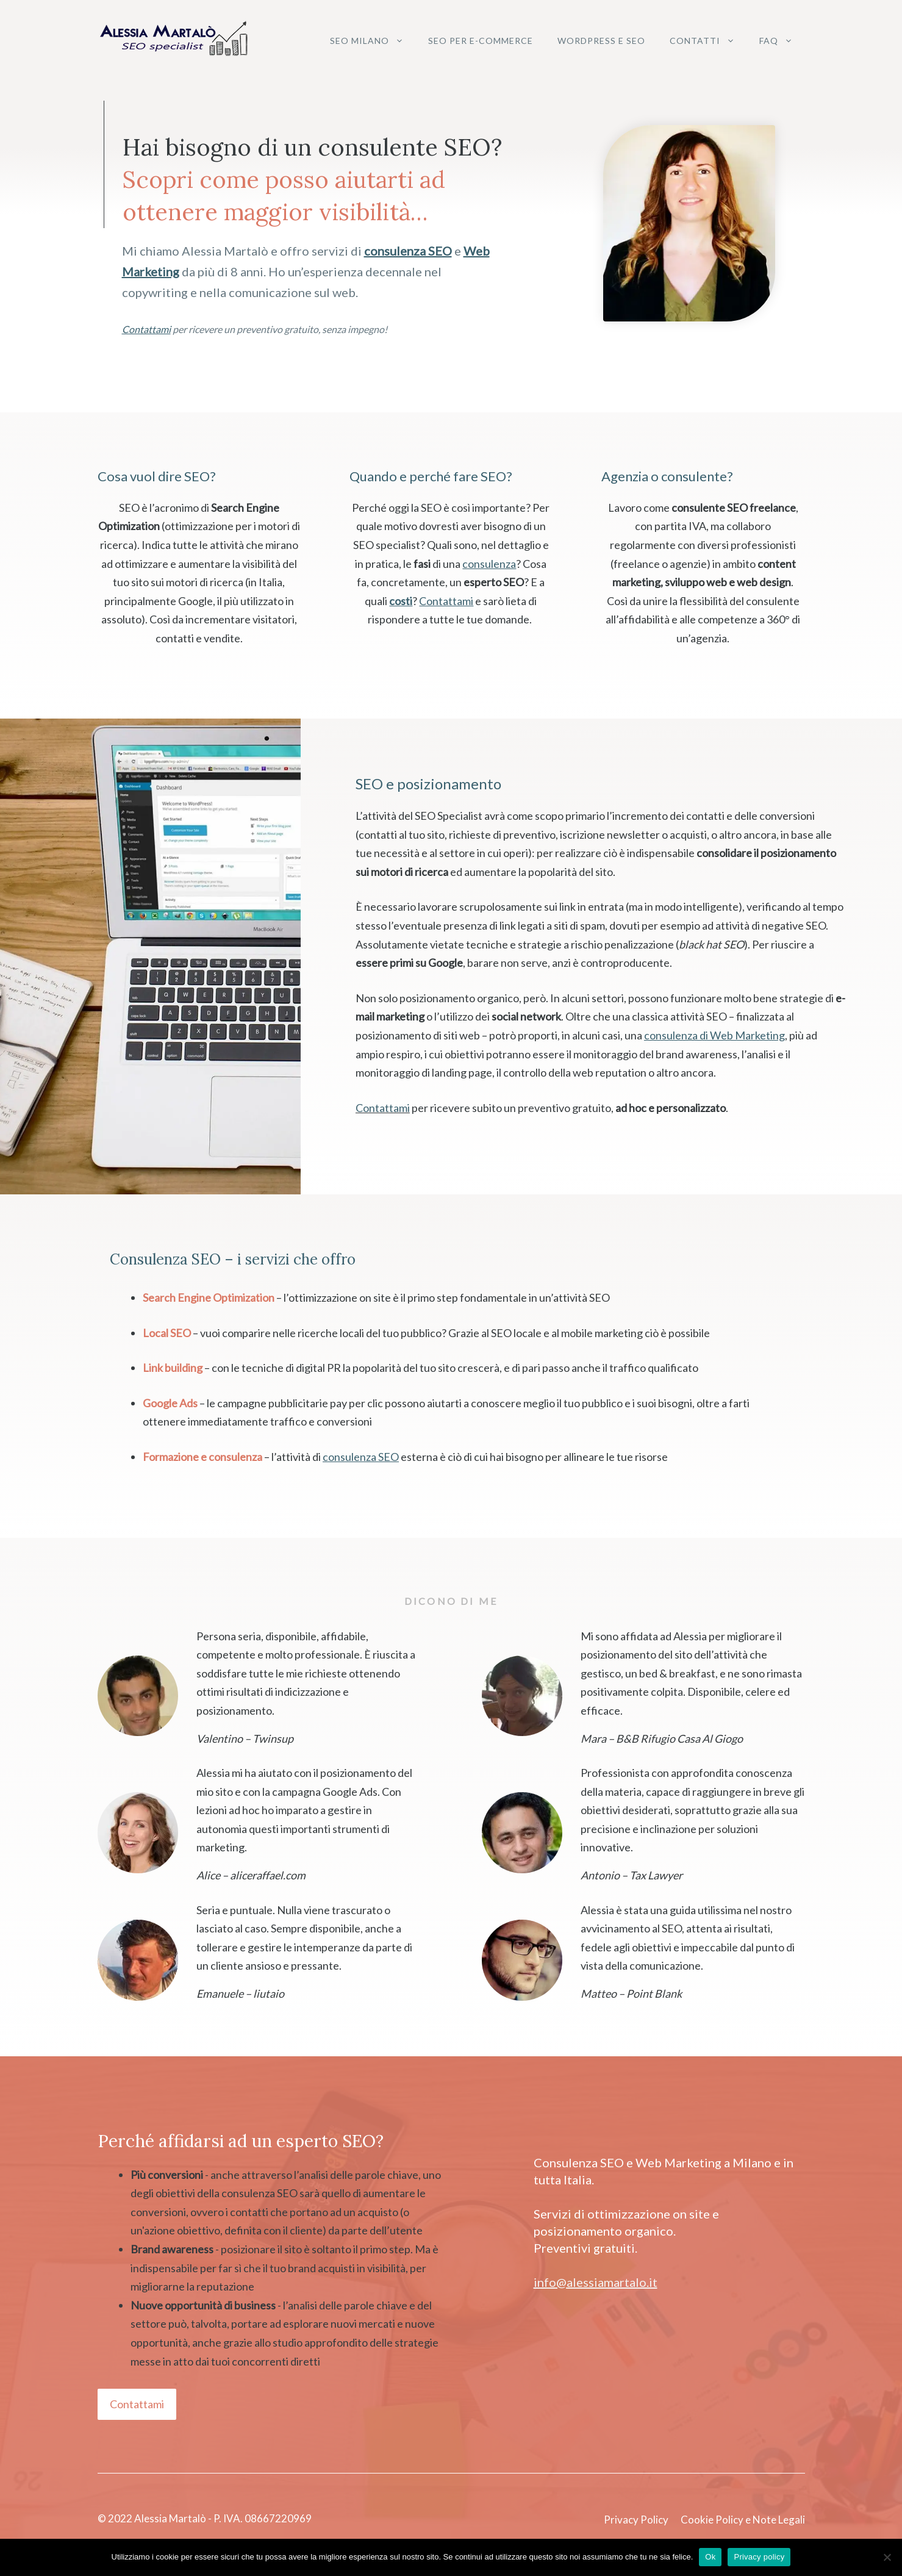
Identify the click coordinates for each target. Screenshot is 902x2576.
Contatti (708, 40)
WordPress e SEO (601, 40)
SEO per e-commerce (480, 40)
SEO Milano (373, 40)
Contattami (383, 1107)
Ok (710, 2556)
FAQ (782, 40)
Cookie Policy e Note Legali (743, 2519)
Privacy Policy (636, 2519)
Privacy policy (759, 2556)
